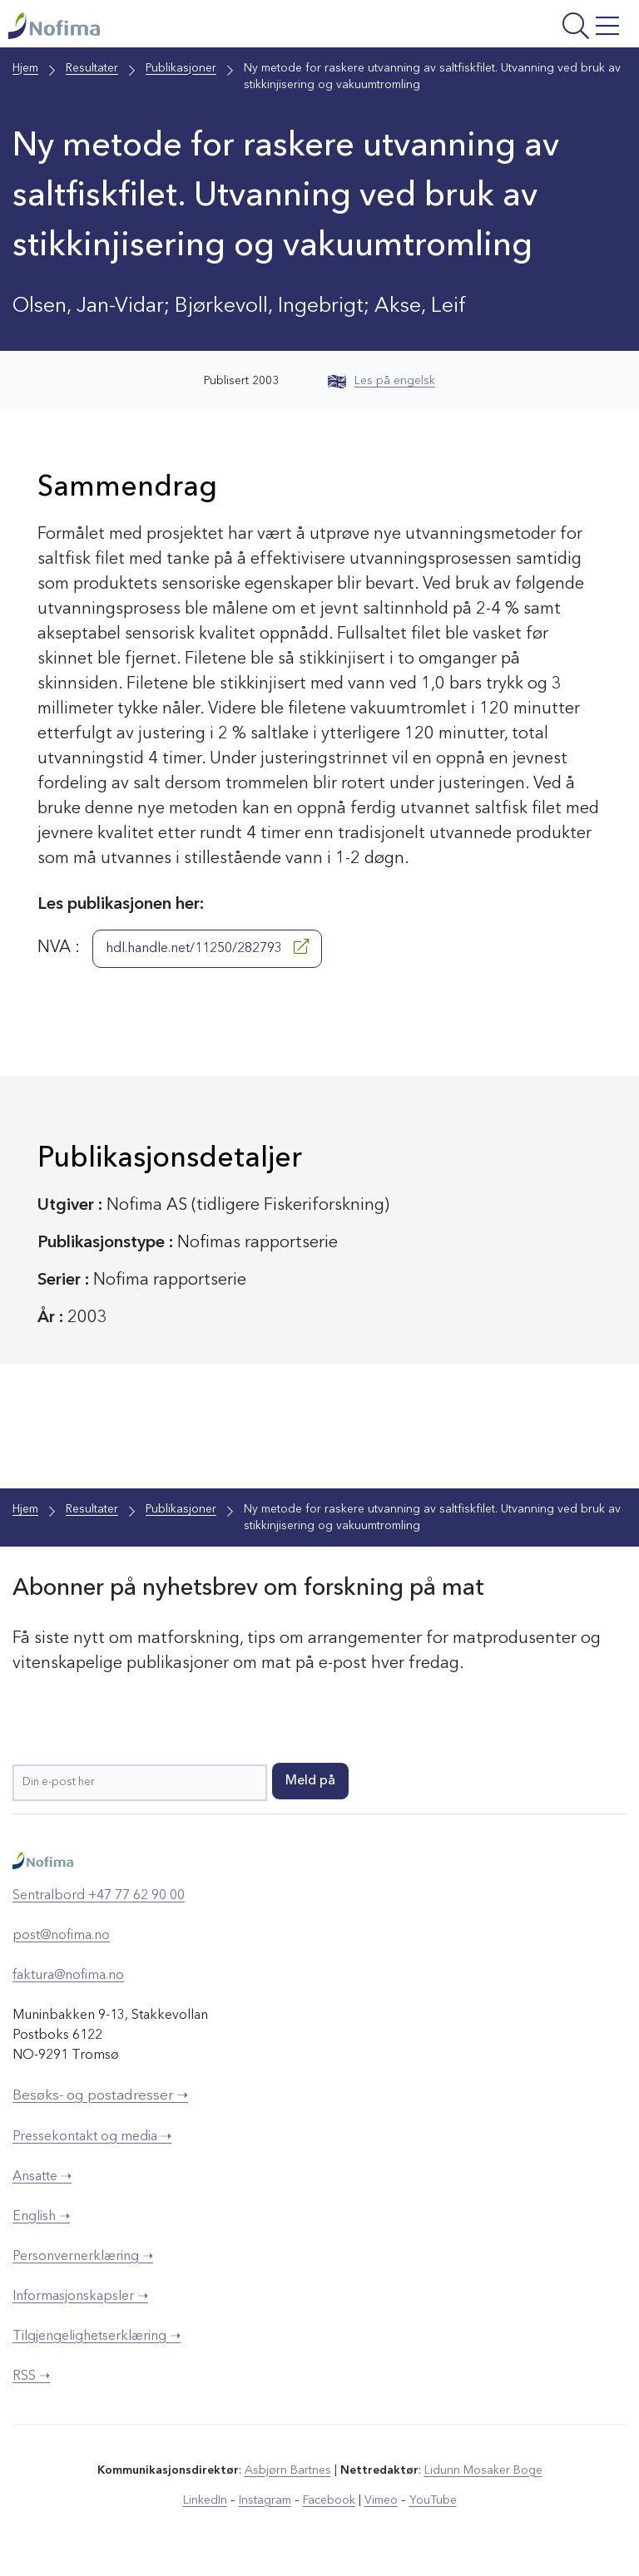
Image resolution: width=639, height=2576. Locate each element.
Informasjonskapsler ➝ (80, 2296)
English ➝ (41, 2216)
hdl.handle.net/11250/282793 (207, 947)
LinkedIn (205, 2500)
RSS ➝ (31, 2376)
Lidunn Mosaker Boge (483, 2470)
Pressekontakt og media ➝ (91, 2137)
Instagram (265, 2500)
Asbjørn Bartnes (288, 2470)
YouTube (433, 2500)
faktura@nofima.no (68, 1975)
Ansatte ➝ (42, 2177)
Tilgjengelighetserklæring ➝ (96, 2336)
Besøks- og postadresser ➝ (100, 2096)
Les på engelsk (381, 381)
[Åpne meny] (517, 27)
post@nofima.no (61, 1935)
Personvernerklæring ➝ (82, 2256)
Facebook (329, 2500)
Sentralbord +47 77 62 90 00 (98, 1895)
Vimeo (381, 2500)
